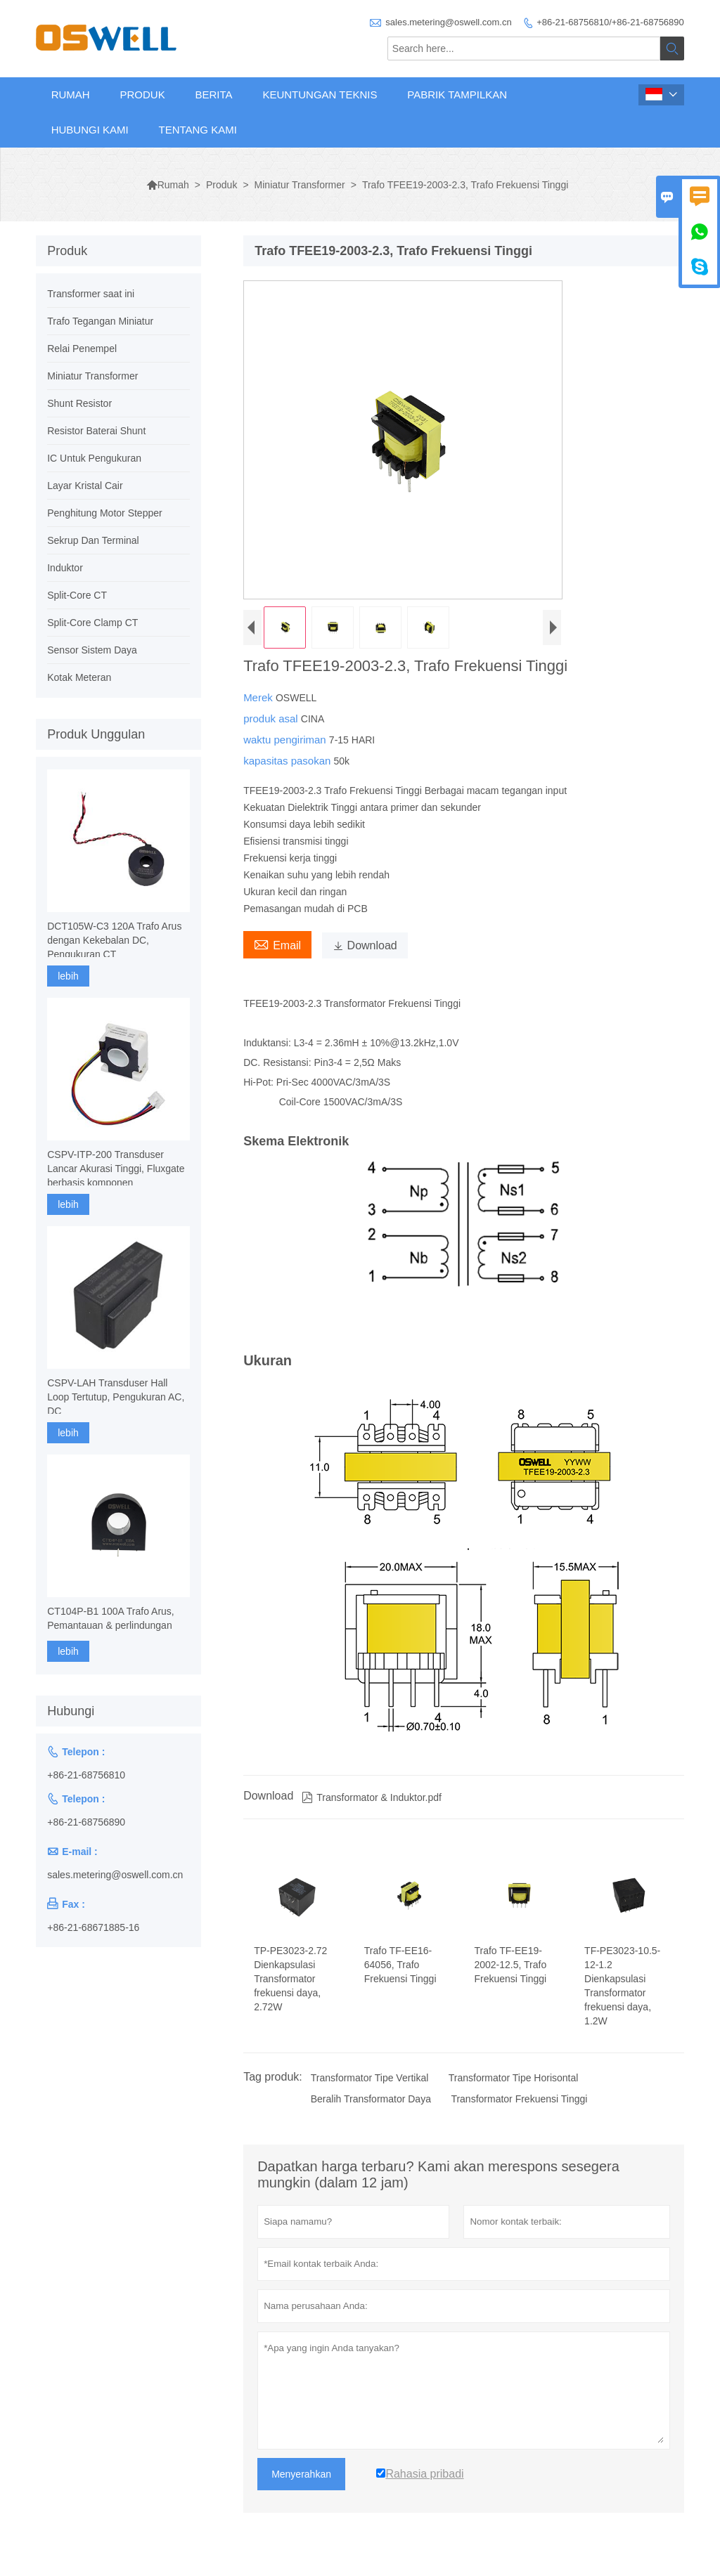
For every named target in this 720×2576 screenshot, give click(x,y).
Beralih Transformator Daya (371, 2099)
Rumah (70, 94)
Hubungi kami (90, 130)
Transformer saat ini (90, 293)
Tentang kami (197, 130)
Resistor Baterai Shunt (96, 430)
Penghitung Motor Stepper (104, 513)
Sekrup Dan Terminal (93, 540)
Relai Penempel (82, 348)
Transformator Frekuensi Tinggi (519, 2099)
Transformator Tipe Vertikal (370, 2077)
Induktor (65, 567)
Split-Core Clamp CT (92, 622)
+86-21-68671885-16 (93, 1927)
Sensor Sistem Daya (92, 650)
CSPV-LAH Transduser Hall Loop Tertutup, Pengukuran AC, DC (115, 1397)
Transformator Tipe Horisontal (514, 2077)
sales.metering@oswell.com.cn (448, 22)
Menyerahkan (301, 2474)
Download (365, 945)
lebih (68, 976)
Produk (142, 94)
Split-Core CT (77, 595)
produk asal (272, 718)
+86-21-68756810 (86, 1775)
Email (277, 943)
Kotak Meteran (79, 677)
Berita (214, 94)
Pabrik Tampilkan (457, 94)
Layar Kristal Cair (84, 485)
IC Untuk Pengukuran (94, 458)
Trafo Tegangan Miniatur (100, 321)
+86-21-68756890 (86, 1822)
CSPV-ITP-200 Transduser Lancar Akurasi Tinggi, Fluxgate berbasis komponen (115, 1168)
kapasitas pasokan (288, 761)
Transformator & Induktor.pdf (372, 1797)
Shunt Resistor (79, 403)
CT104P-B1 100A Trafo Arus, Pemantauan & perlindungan (110, 1618)
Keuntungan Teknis (319, 94)
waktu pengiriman (286, 740)
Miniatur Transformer (300, 184)
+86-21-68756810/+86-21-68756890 (610, 22)
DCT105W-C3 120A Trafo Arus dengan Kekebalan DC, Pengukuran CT (114, 940)
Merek (259, 697)
